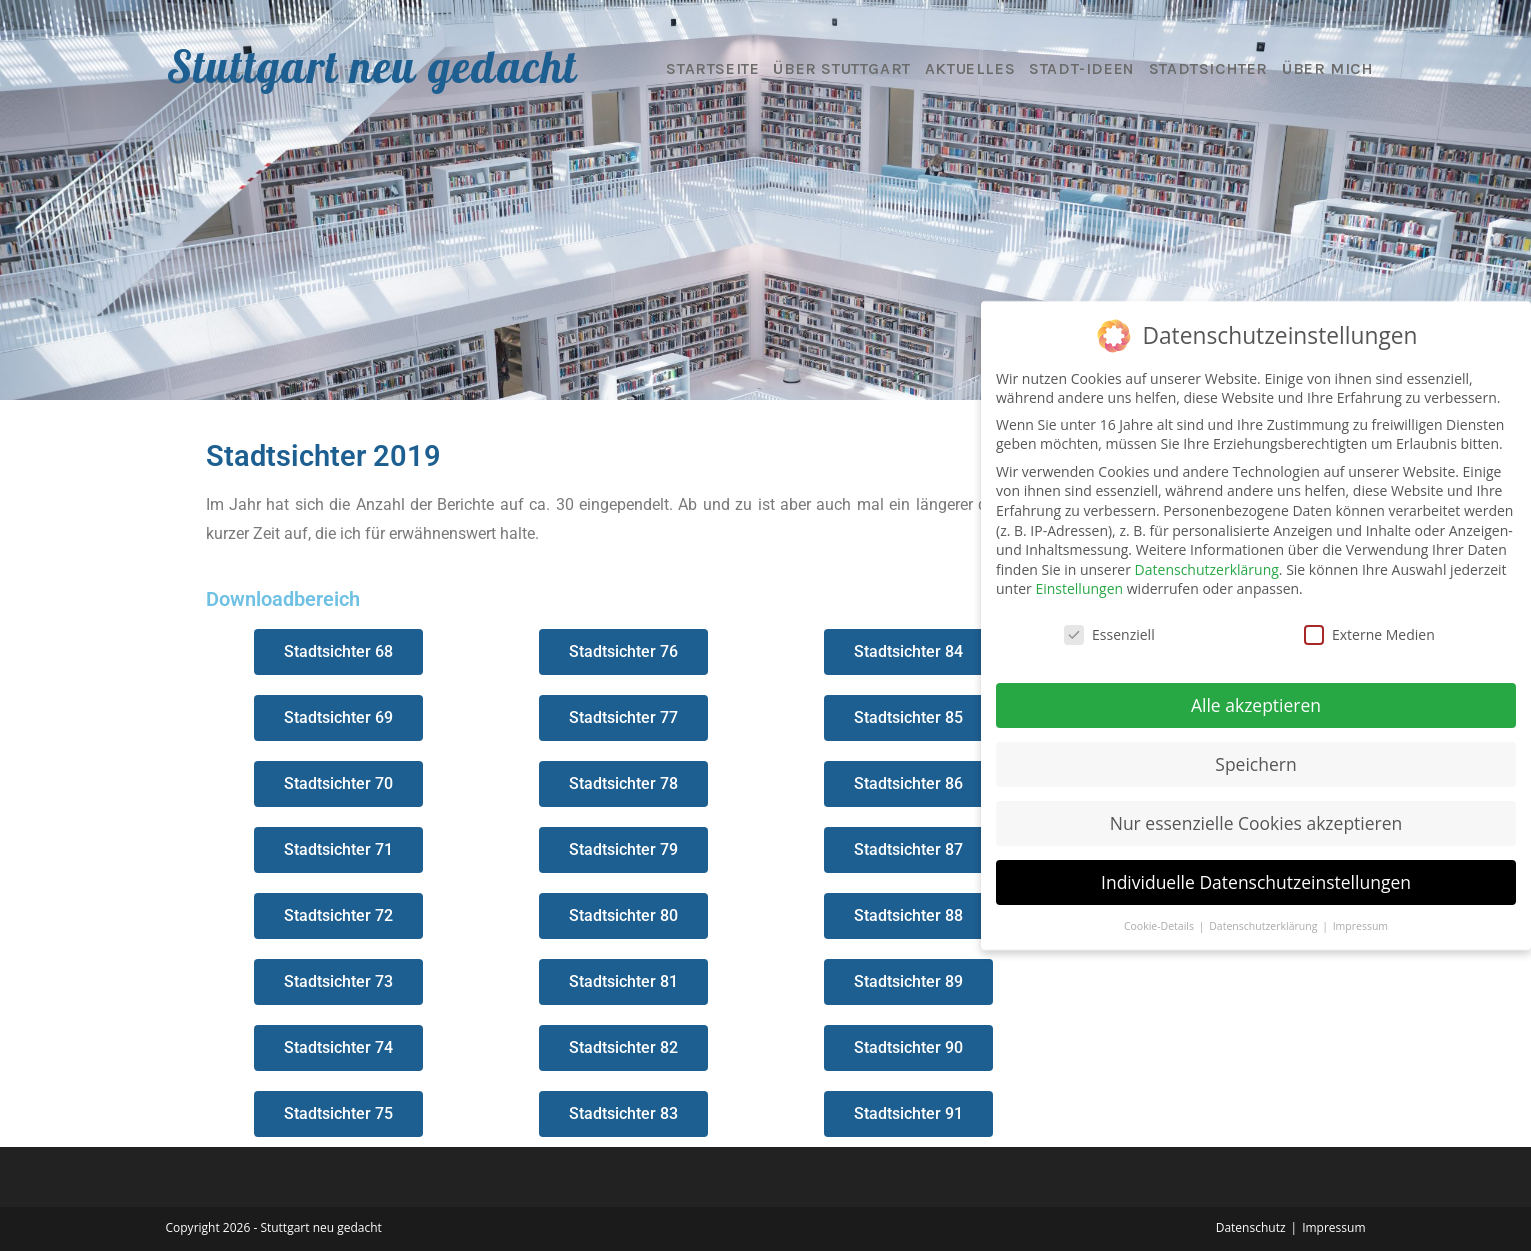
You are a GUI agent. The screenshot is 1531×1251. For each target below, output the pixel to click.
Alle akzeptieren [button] (1256, 705)
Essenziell (1109, 634)
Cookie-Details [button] (1160, 926)
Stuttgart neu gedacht (372, 66)
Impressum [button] (1360, 926)
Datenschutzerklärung (1207, 569)
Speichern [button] (1255, 764)
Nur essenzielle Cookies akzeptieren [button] (1256, 823)
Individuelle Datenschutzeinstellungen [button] (1256, 882)
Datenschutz (1251, 1227)
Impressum (1333, 1227)
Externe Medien (1369, 634)
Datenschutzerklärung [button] (1264, 926)
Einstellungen (1079, 588)
